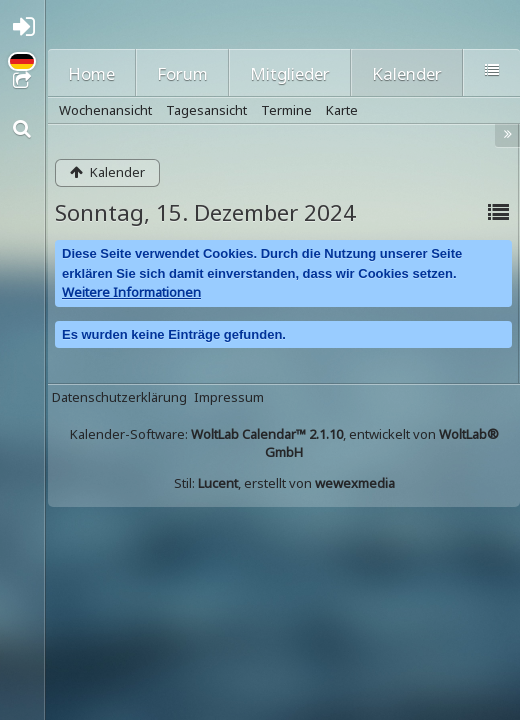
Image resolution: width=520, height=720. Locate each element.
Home (91, 73)
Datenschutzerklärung (119, 397)
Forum (182, 73)
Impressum (229, 397)
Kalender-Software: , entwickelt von (284, 443)
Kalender (407, 73)
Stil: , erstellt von (284, 483)
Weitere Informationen (131, 292)
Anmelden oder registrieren (28, 31)
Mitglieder (290, 73)
